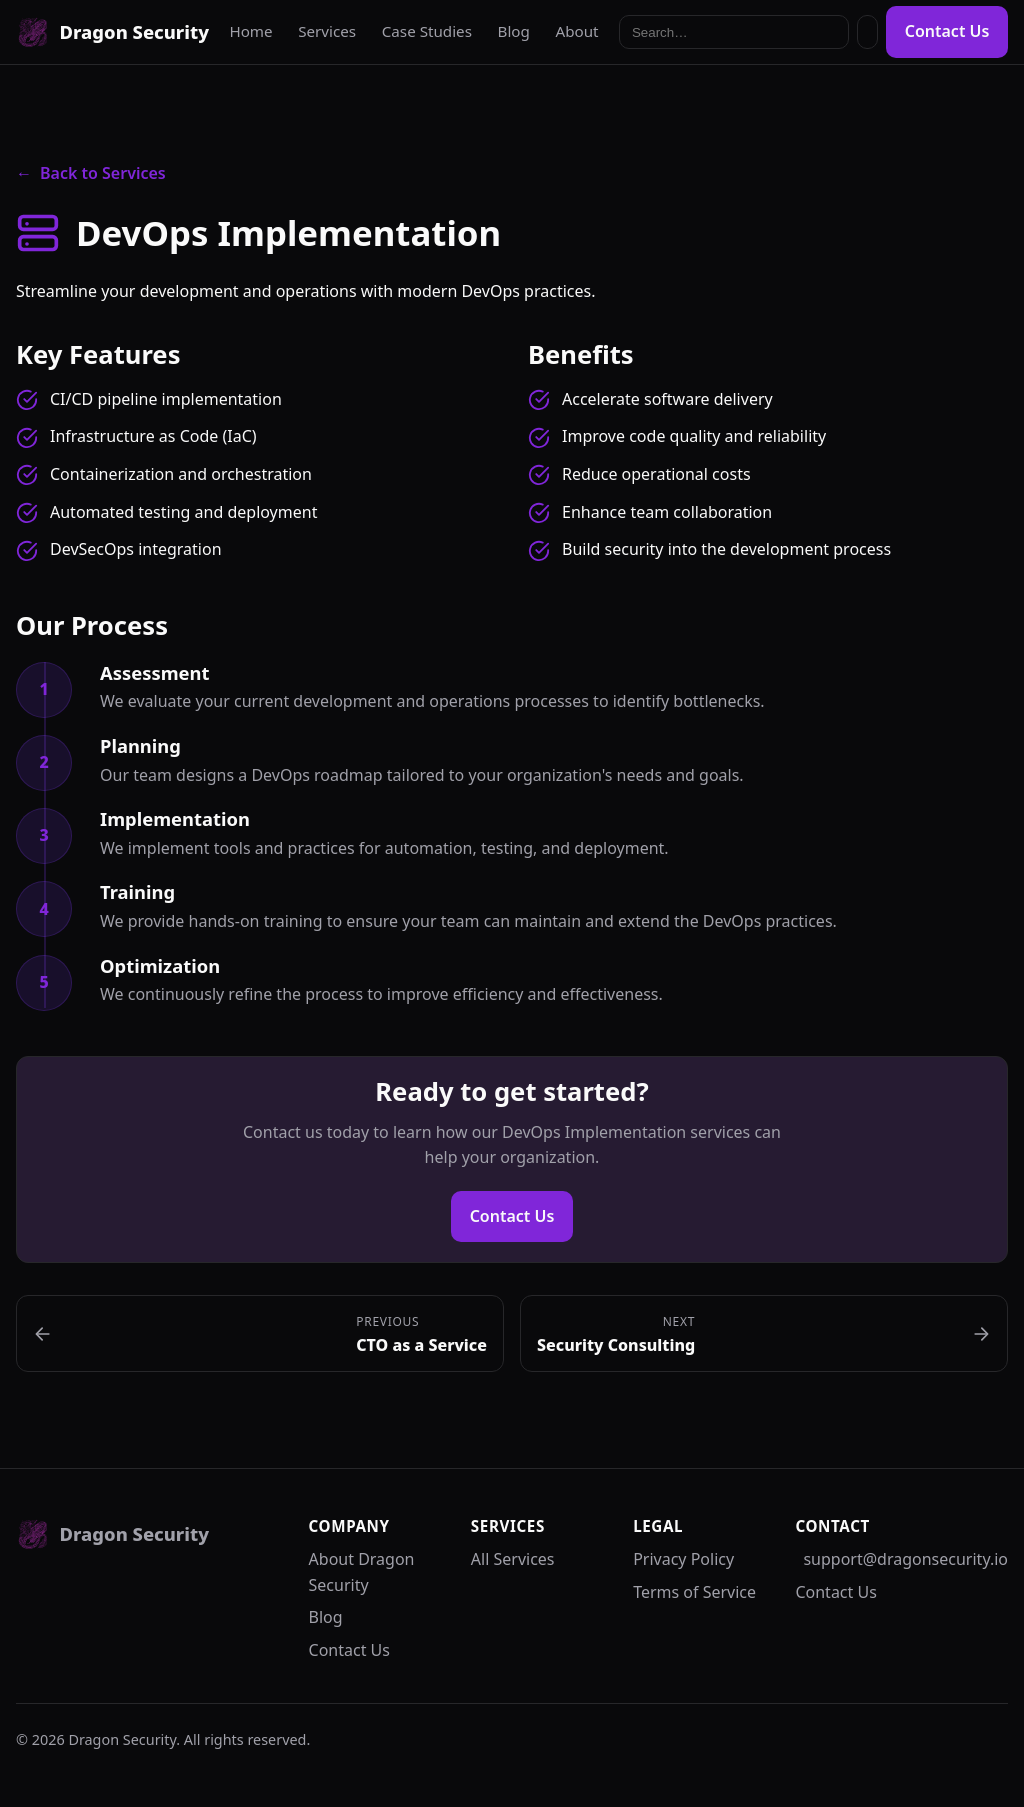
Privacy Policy (683, 1559)
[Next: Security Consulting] (764, 1333)
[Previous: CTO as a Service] (260, 1333)
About (576, 31)
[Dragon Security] (112, 32)
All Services (513, 1559)
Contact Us (947, 31)
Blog (514, 31)
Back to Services (91, 174)
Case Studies (427, 31)
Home (250, 31)
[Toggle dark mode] (867, 32)
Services (327, 31)
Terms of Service (694, 1592)
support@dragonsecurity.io (905, 1559)
